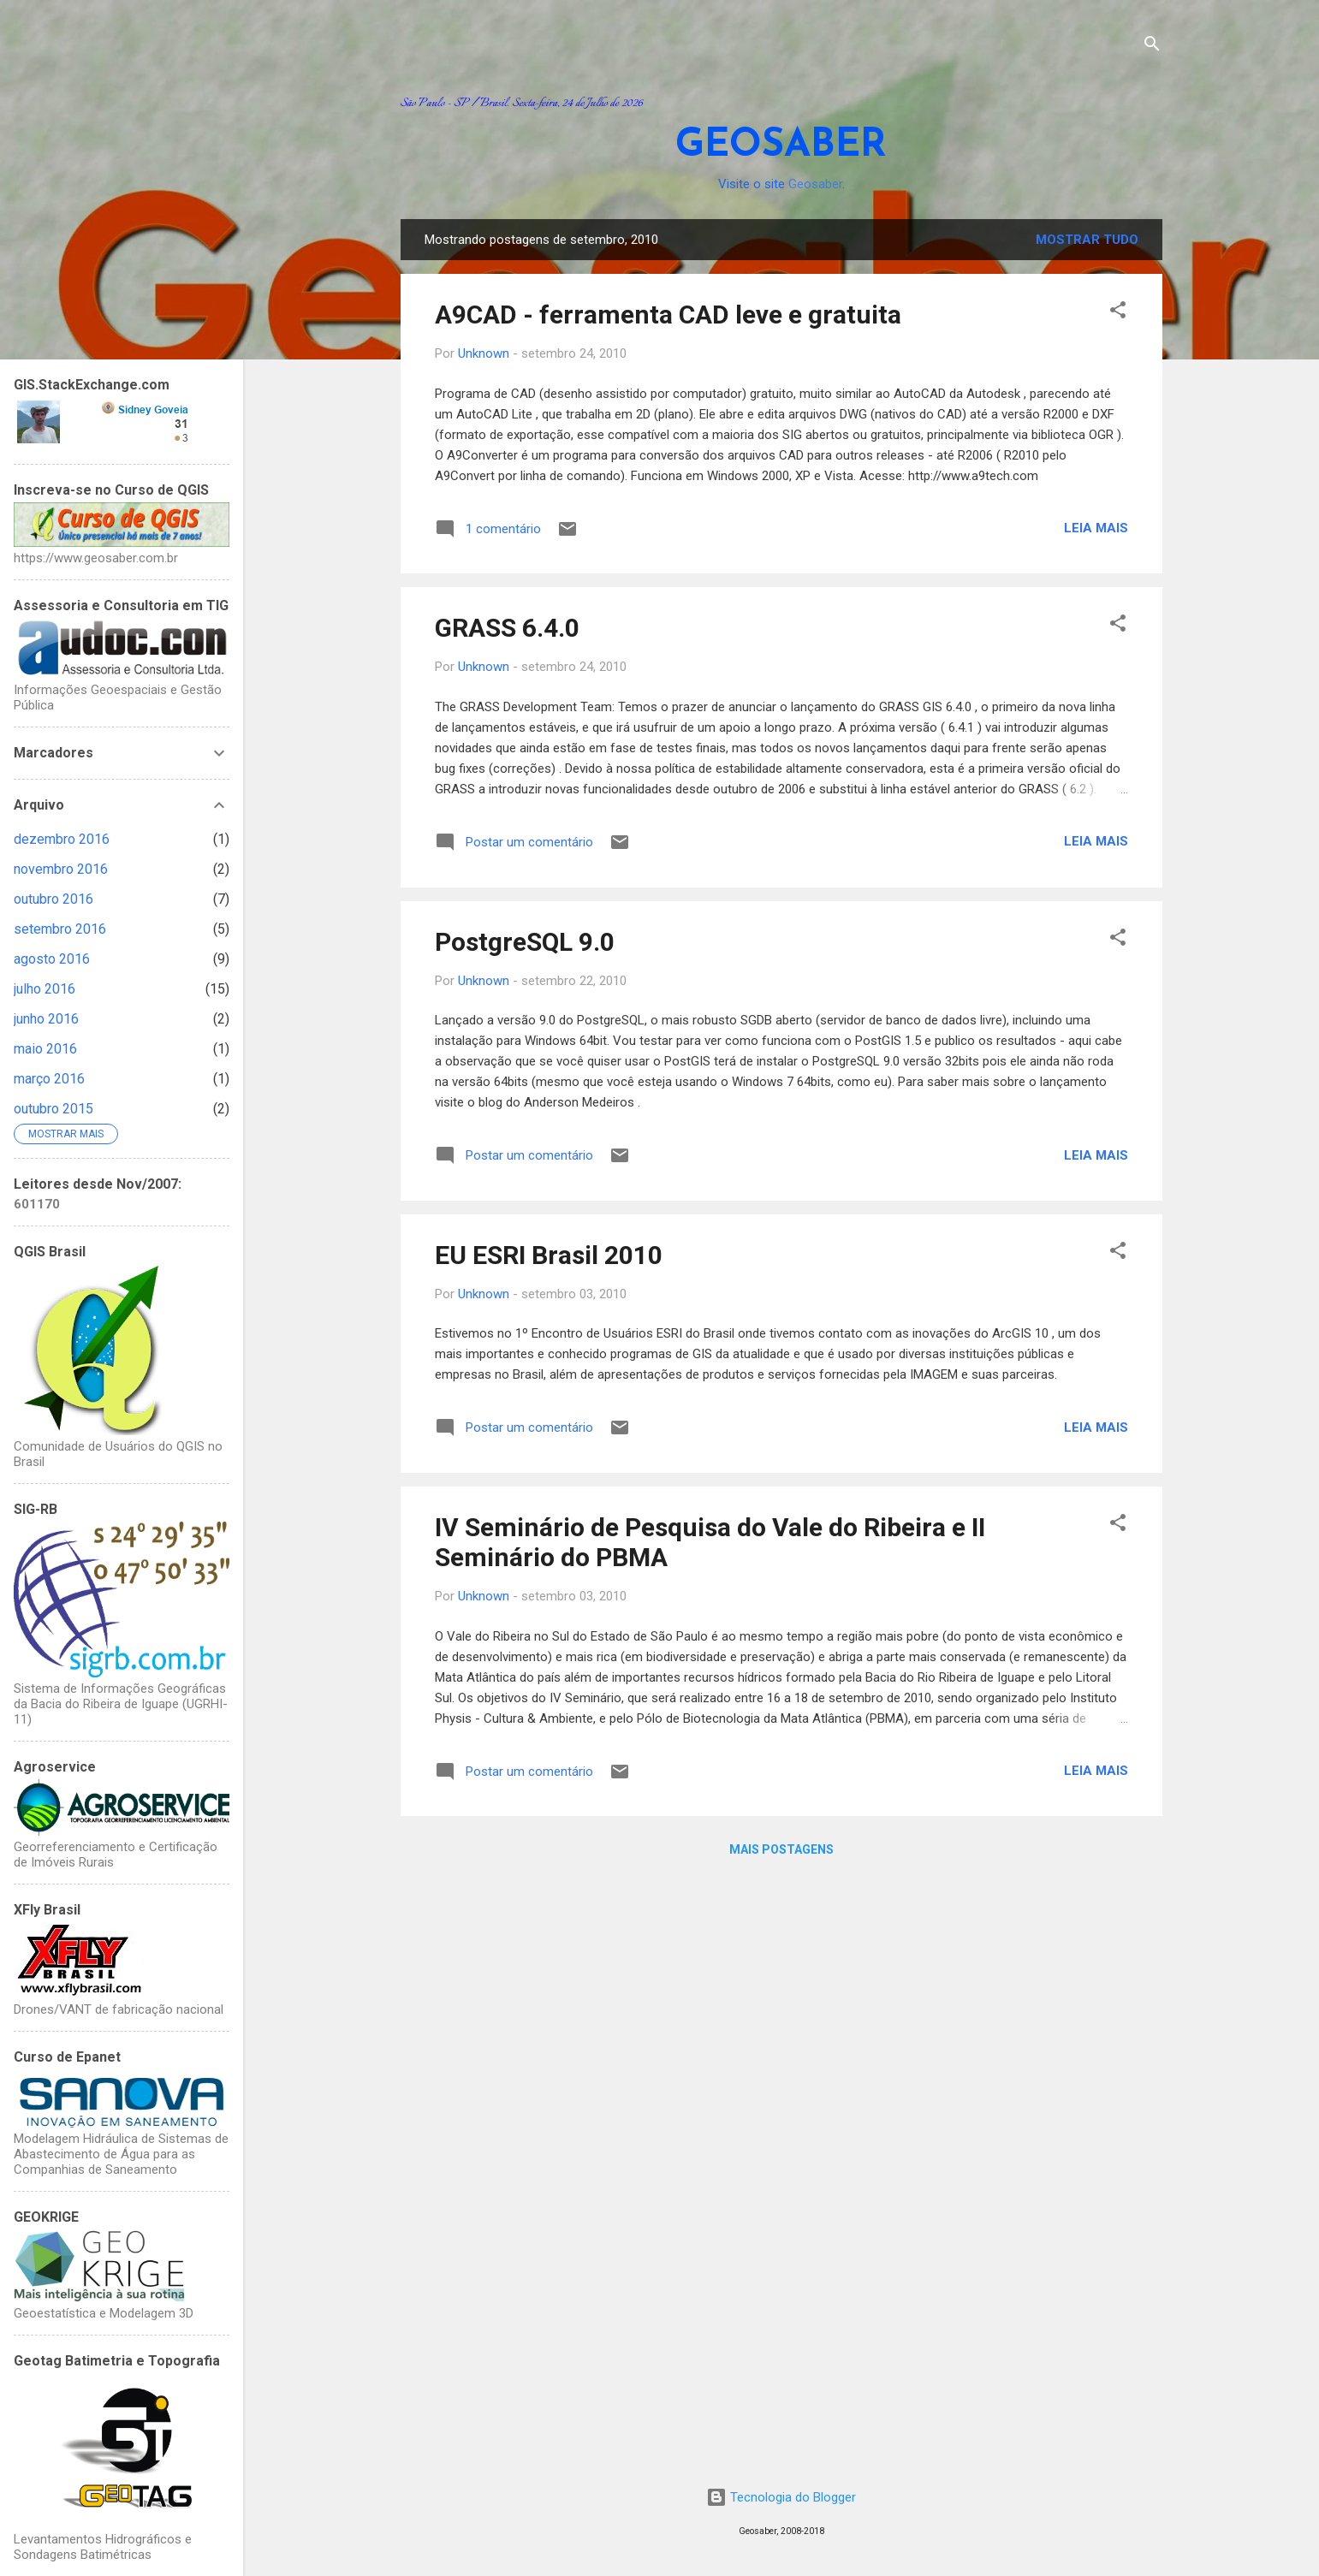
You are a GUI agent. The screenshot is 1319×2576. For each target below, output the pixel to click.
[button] (1118, 313)
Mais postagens (781, 1849)
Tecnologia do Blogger (781, 2497)
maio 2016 (45, 1049)
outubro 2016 (53, 899)
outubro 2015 (53, 1109)
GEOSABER (781, 146)
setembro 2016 (60, 929)
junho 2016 (46, 1019)
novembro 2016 (61, 869)
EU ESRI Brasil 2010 (548, 1255)
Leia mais (1096, 528)
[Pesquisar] (1152, 47)
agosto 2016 (52, 959)
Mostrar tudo (1087, 239)
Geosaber (815, 184)
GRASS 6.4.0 (507, 628)
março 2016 (49, 1079)
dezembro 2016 (62, 839)
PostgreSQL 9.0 (525, 942)
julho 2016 (44, 989)
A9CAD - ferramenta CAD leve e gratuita (668, 314)
